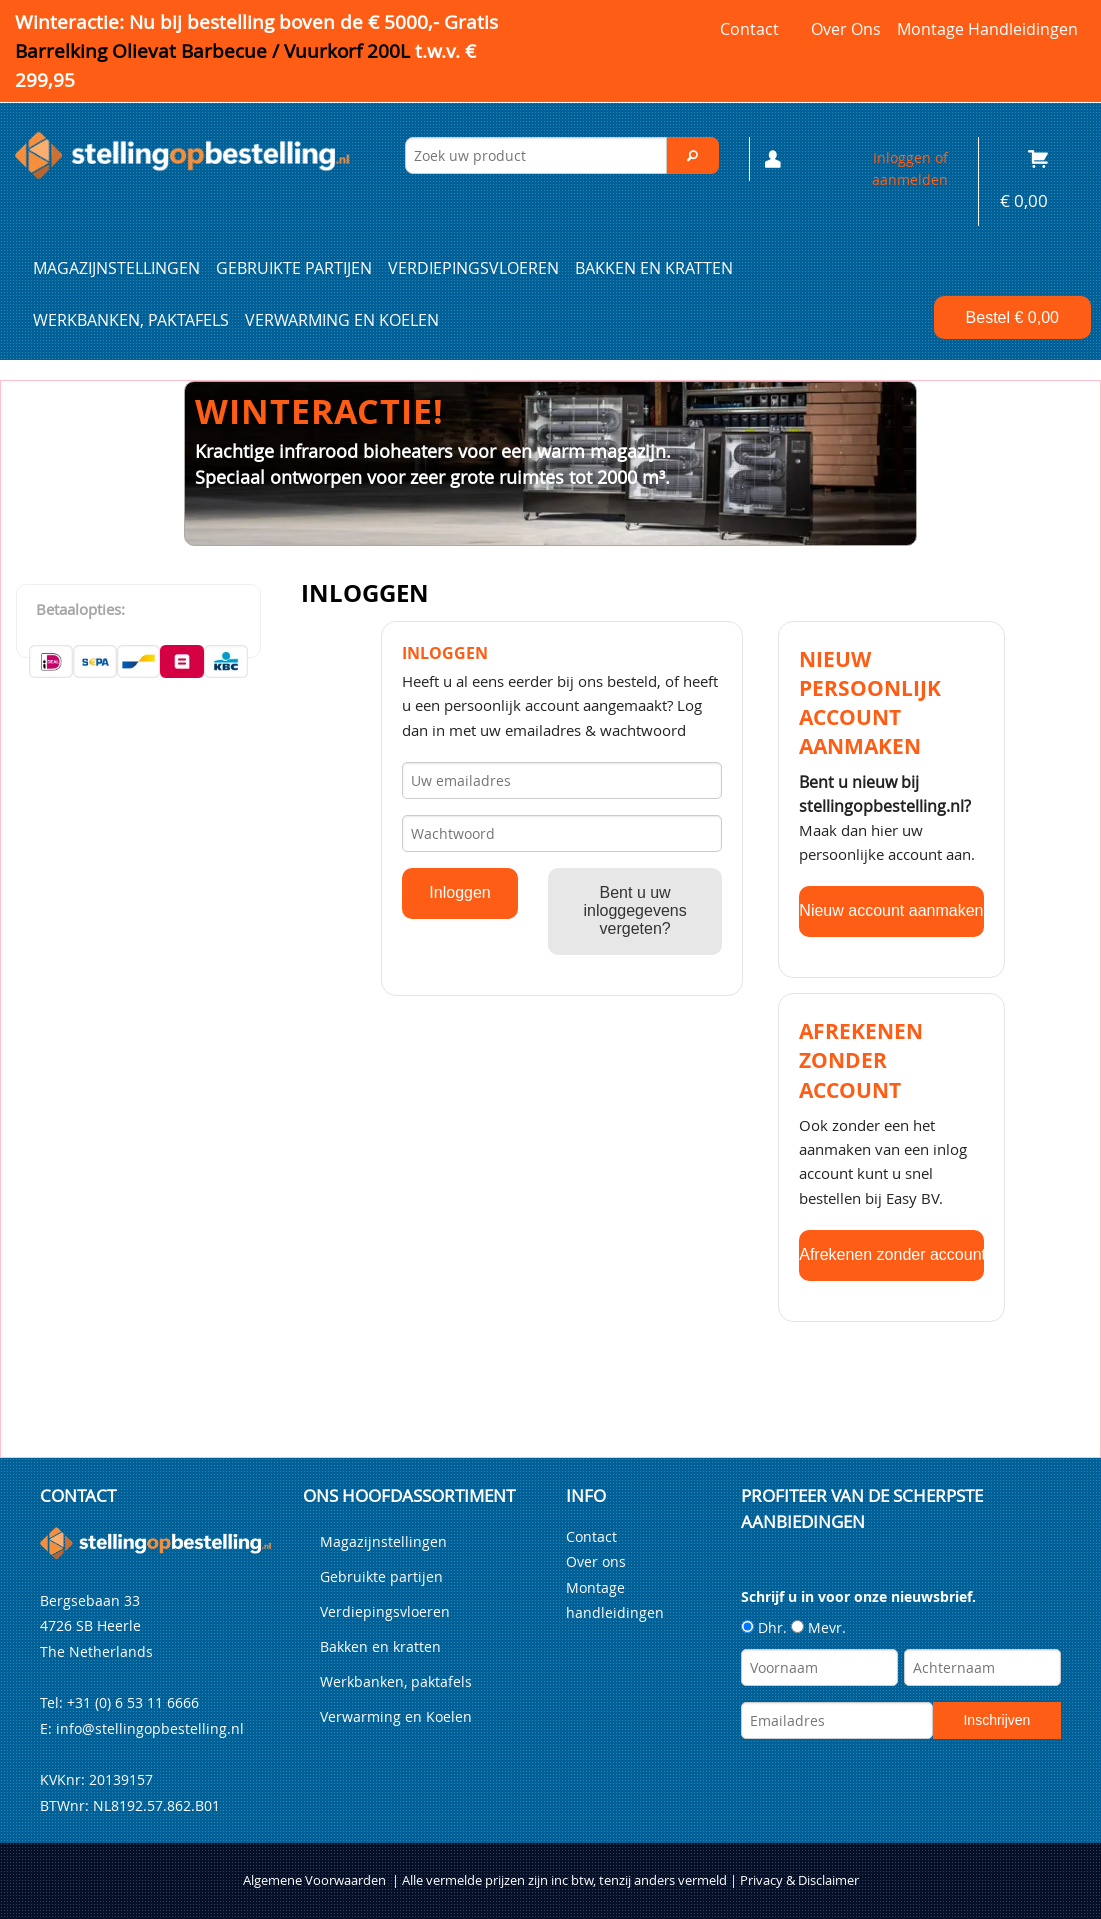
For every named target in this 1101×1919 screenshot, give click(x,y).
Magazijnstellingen (116, 268)
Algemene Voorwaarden (314, 1880)
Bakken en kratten (654, 268)
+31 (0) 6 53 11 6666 (133, 1702)
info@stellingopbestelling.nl (150, 1728)
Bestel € (1012, 317)
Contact (749, 29)
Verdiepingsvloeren (473, 268)
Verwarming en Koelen (342, 320)
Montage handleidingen (987, 29)
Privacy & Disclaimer (799, 1880)
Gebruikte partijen (294, 268)
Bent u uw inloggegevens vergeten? (635, 910)
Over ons (846, 29)
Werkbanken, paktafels (131, 320)
